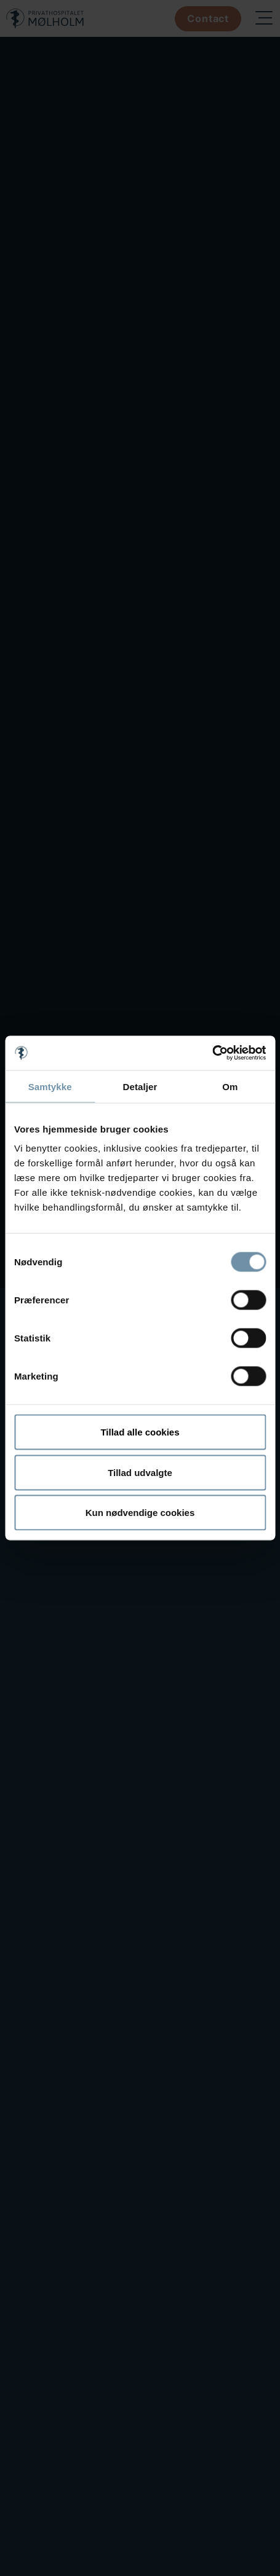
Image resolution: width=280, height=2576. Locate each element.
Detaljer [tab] (140, 1086)
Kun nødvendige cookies (140, 1512)
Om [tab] (230, 1086)
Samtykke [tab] (50, 1086)
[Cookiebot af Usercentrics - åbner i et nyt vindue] (212, 1053)
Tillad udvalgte (140, 1472)
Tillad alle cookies (139, 1432)
